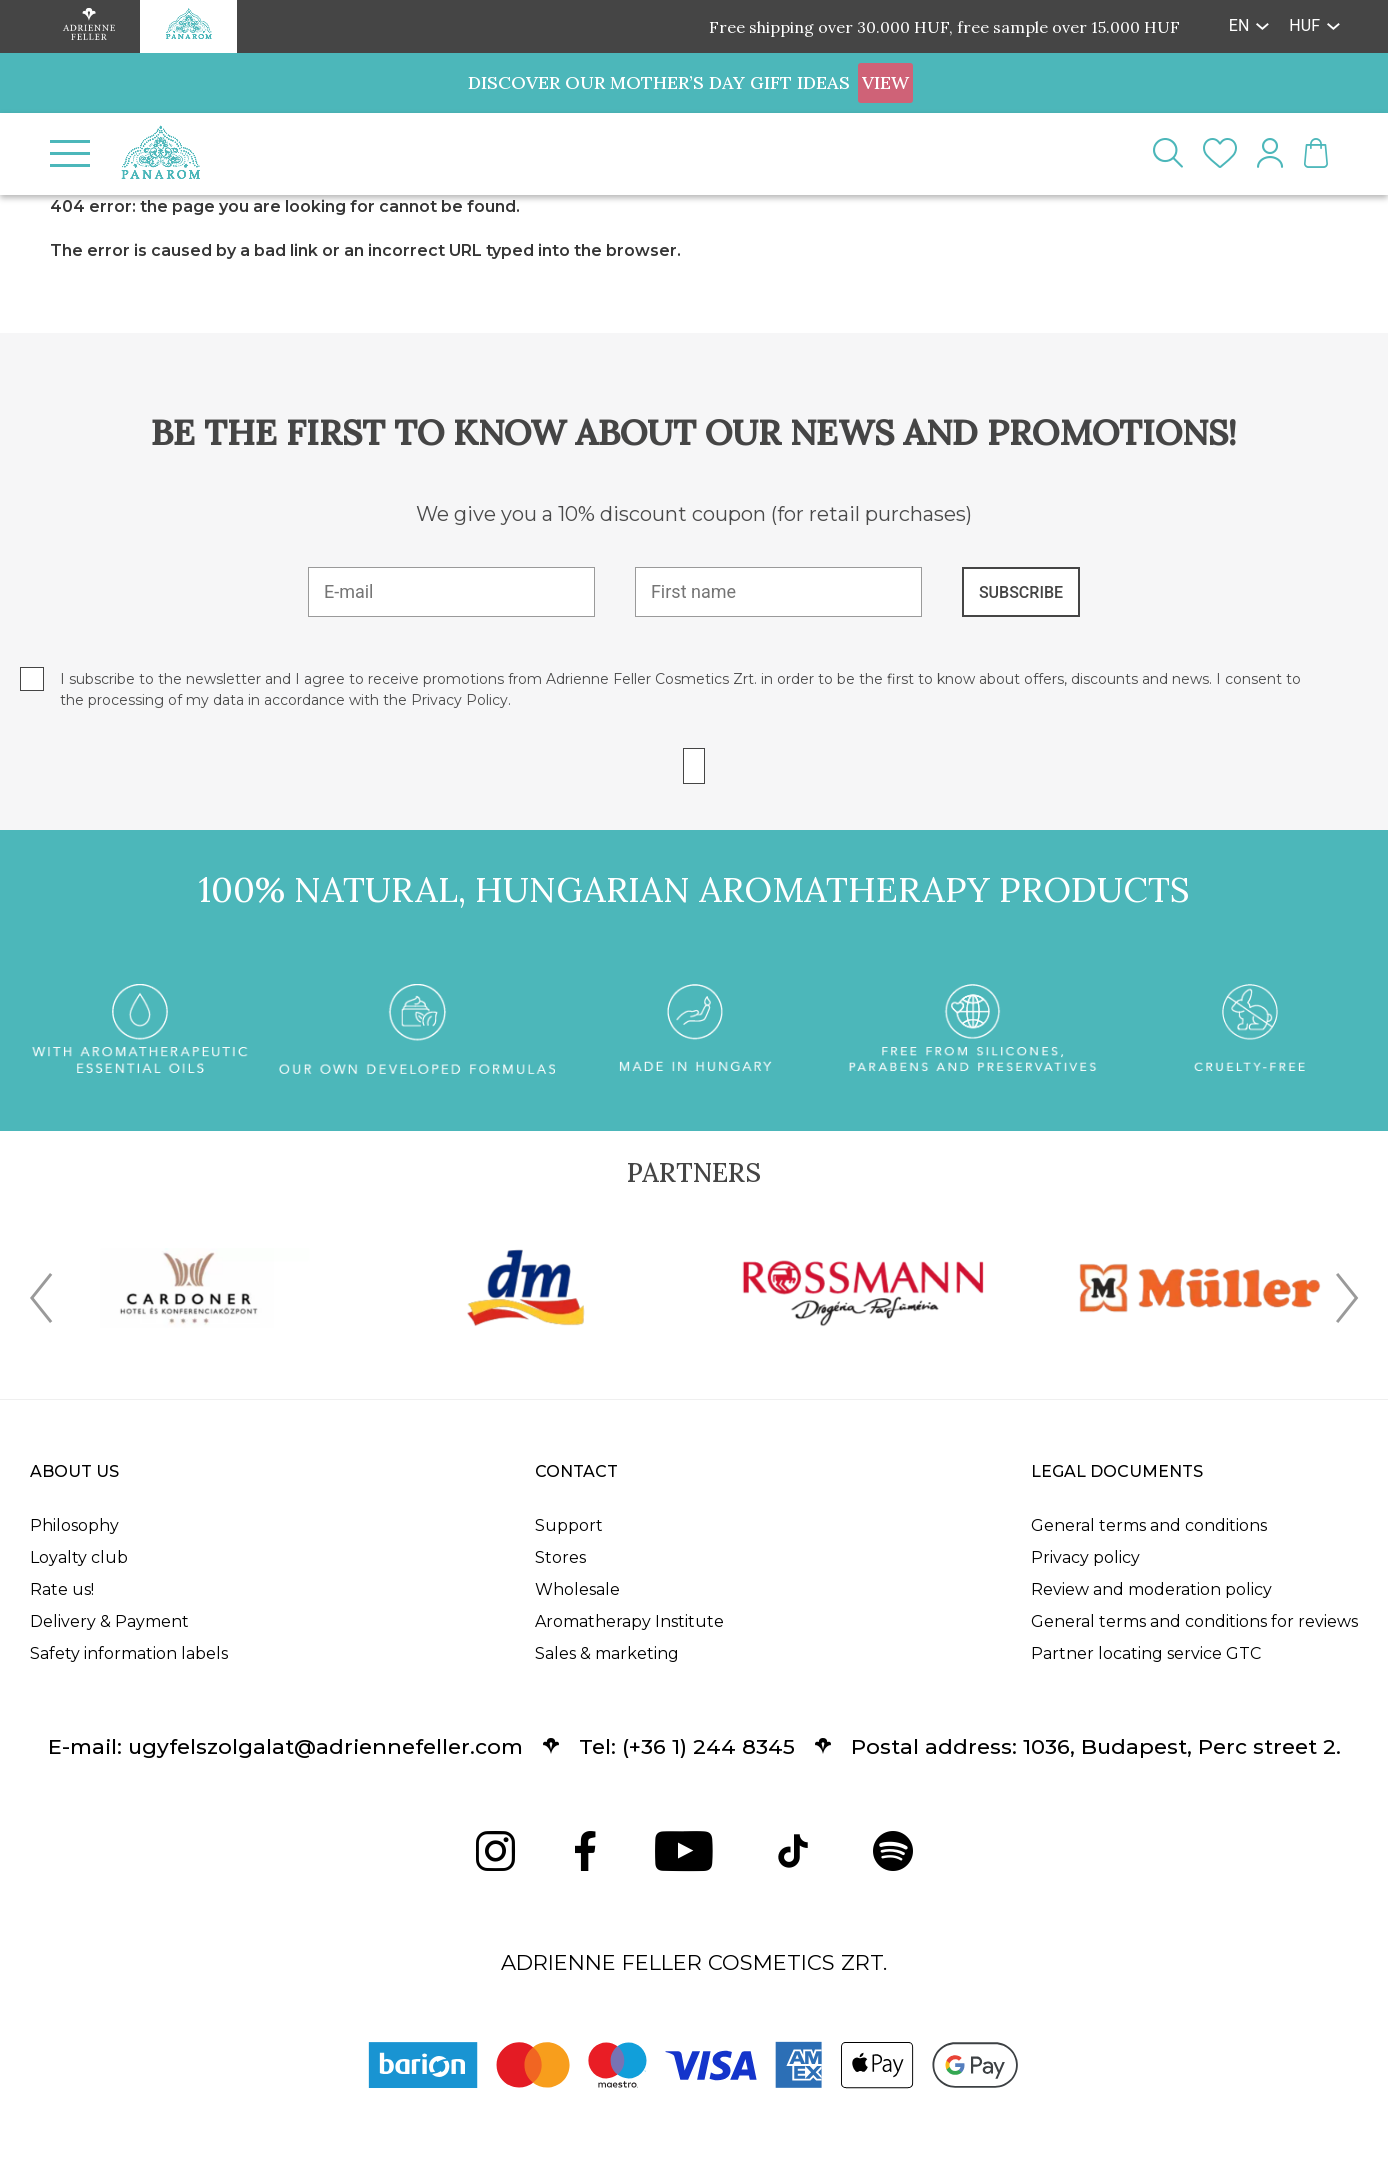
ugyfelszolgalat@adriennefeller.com (325, 1746)
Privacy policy (1085, 1557)
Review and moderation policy (1151, 1589)
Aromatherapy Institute (629, 1621)
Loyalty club (79, 1557)
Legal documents (1117, 1471)
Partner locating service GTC (1146, 1653)
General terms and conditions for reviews (1194, 1621)
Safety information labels (129, 1653)
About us (74, 1471)
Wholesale (577, 1589)
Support (569, 1525)
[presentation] (41, 1302)
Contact (576, 1471)
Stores (560, 1557)
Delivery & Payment (109, 1621)
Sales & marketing (607, 1653)
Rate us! (62, 1589)
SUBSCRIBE (1021, 592)
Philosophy (74, 1525)
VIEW (885, 82)
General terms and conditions (1149, 1525)
